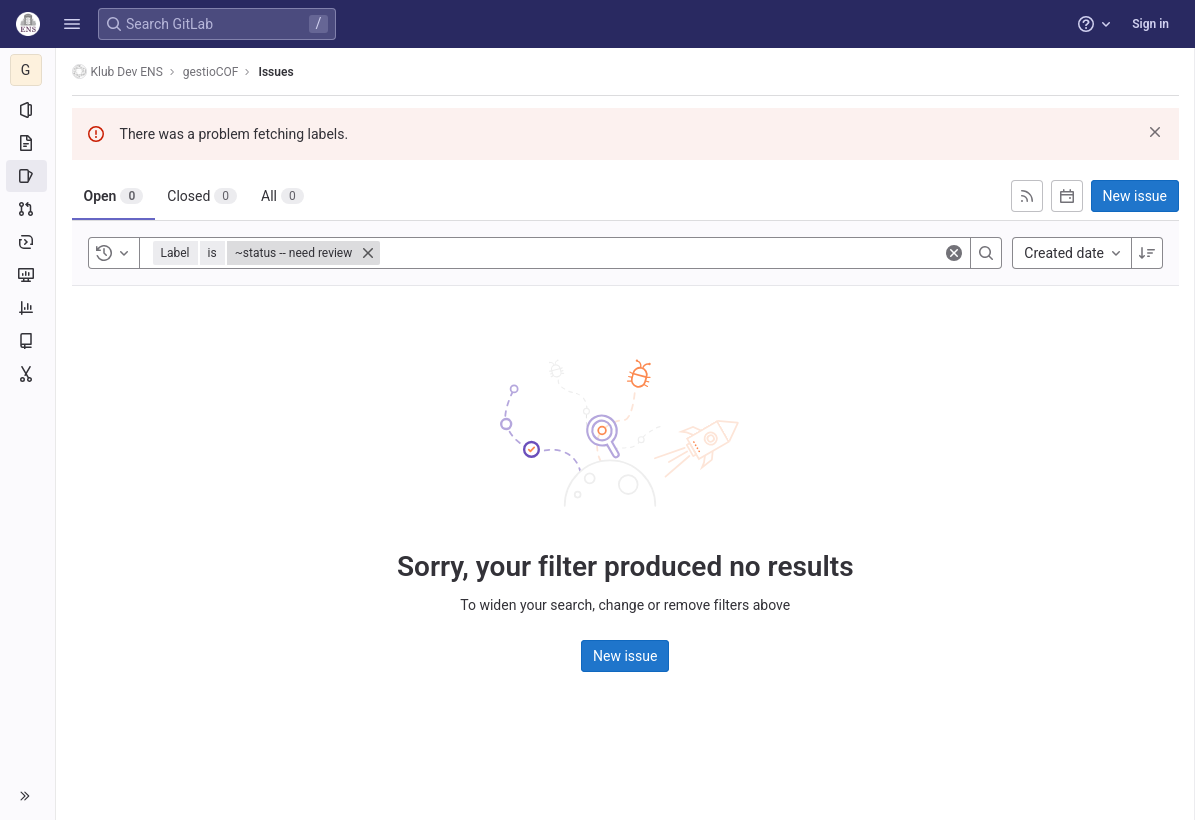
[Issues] (27, 176)
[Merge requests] (27, 209)
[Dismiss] (1155, 132)
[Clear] (954, 253)
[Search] (986, 253)
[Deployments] (27, 242)
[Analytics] (27, 308)
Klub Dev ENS (117, 71)
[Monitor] (27, 275)
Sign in (1150, 24)
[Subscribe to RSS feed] (1027, 196)
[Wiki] (27, 341)
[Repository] (27, 143)
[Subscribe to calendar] (1067, 196)
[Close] (369, 253)
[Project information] (27, 110)
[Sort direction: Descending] (1147, 253)
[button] (72, 24)
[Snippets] (27, 374)
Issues (276, 72)
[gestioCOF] (28, 70)
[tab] (114, 196)
